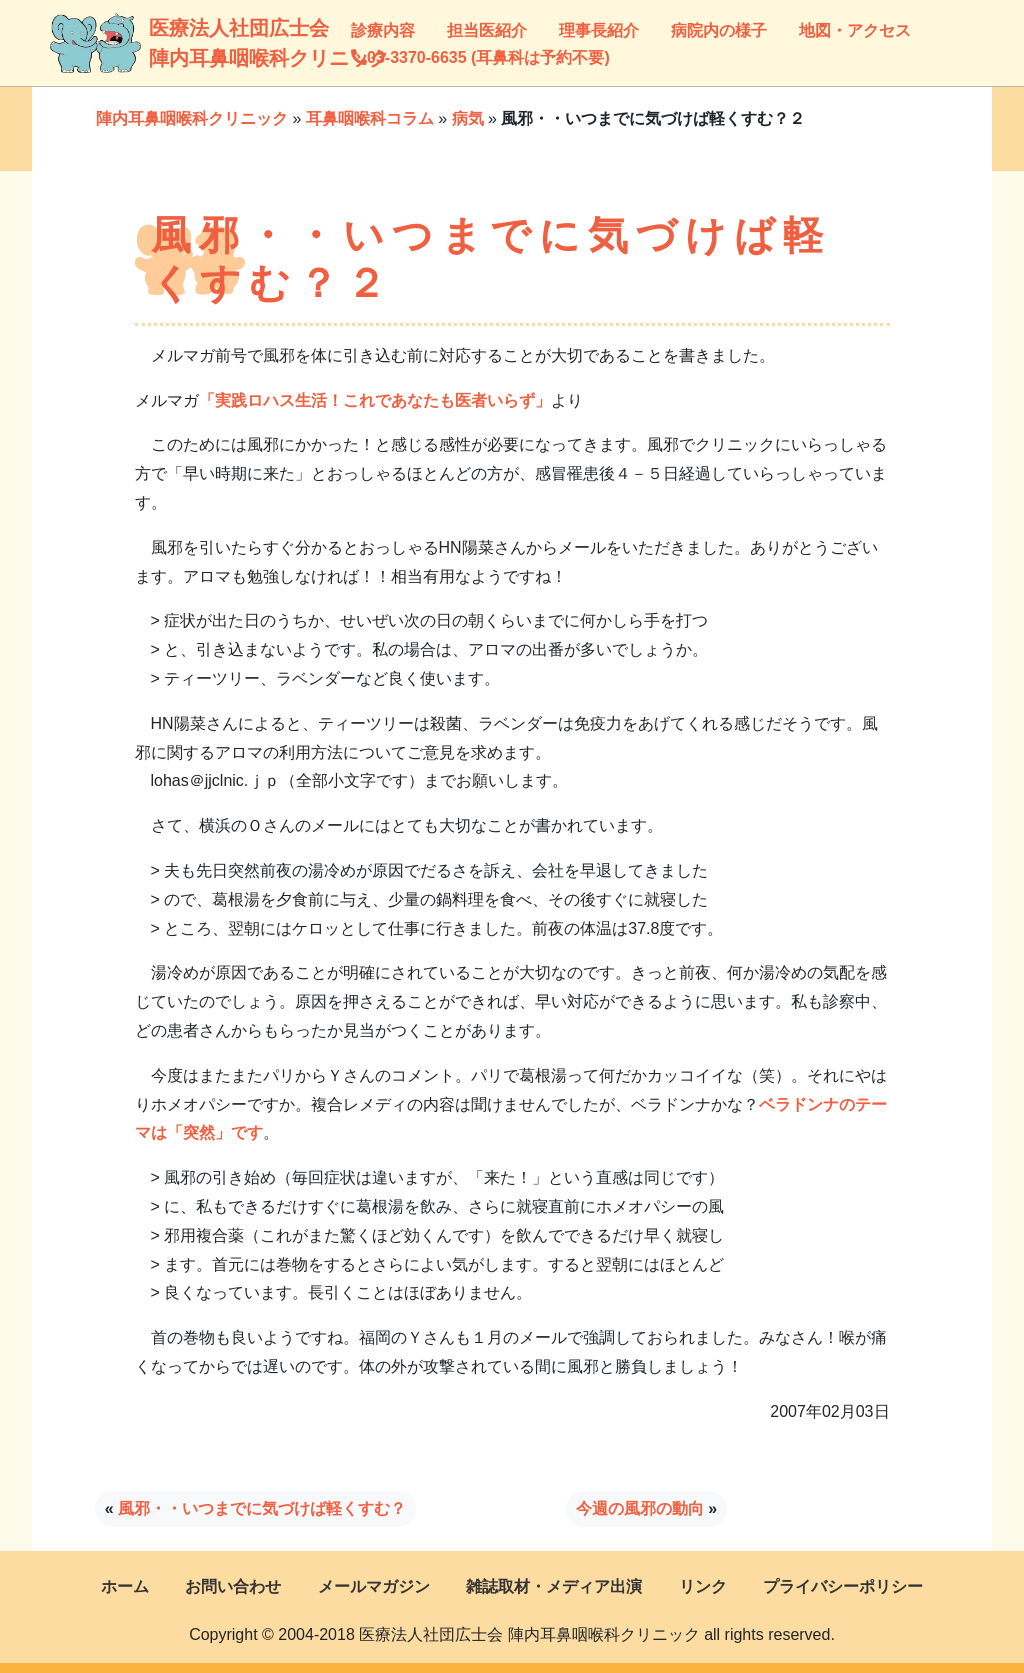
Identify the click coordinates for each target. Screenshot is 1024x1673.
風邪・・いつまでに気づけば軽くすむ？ (262, 1508)
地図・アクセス (855, 30)
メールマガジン (374, 1586)
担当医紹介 (487, 30)
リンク (703, 1586)
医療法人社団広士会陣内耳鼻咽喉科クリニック (168, 43)
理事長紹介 (599, 30)
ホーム (125, 1586)
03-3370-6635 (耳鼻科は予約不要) (480, 57)
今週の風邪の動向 (640, 1508)
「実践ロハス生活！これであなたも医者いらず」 (375, 400)
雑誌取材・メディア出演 (554, 1586)
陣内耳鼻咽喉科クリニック (192, 118)
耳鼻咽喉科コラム (370, 118)
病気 (468, 118)
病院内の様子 (719, 30)
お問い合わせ (233, 1586)
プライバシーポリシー (843, 1586)
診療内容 (383, 30)
